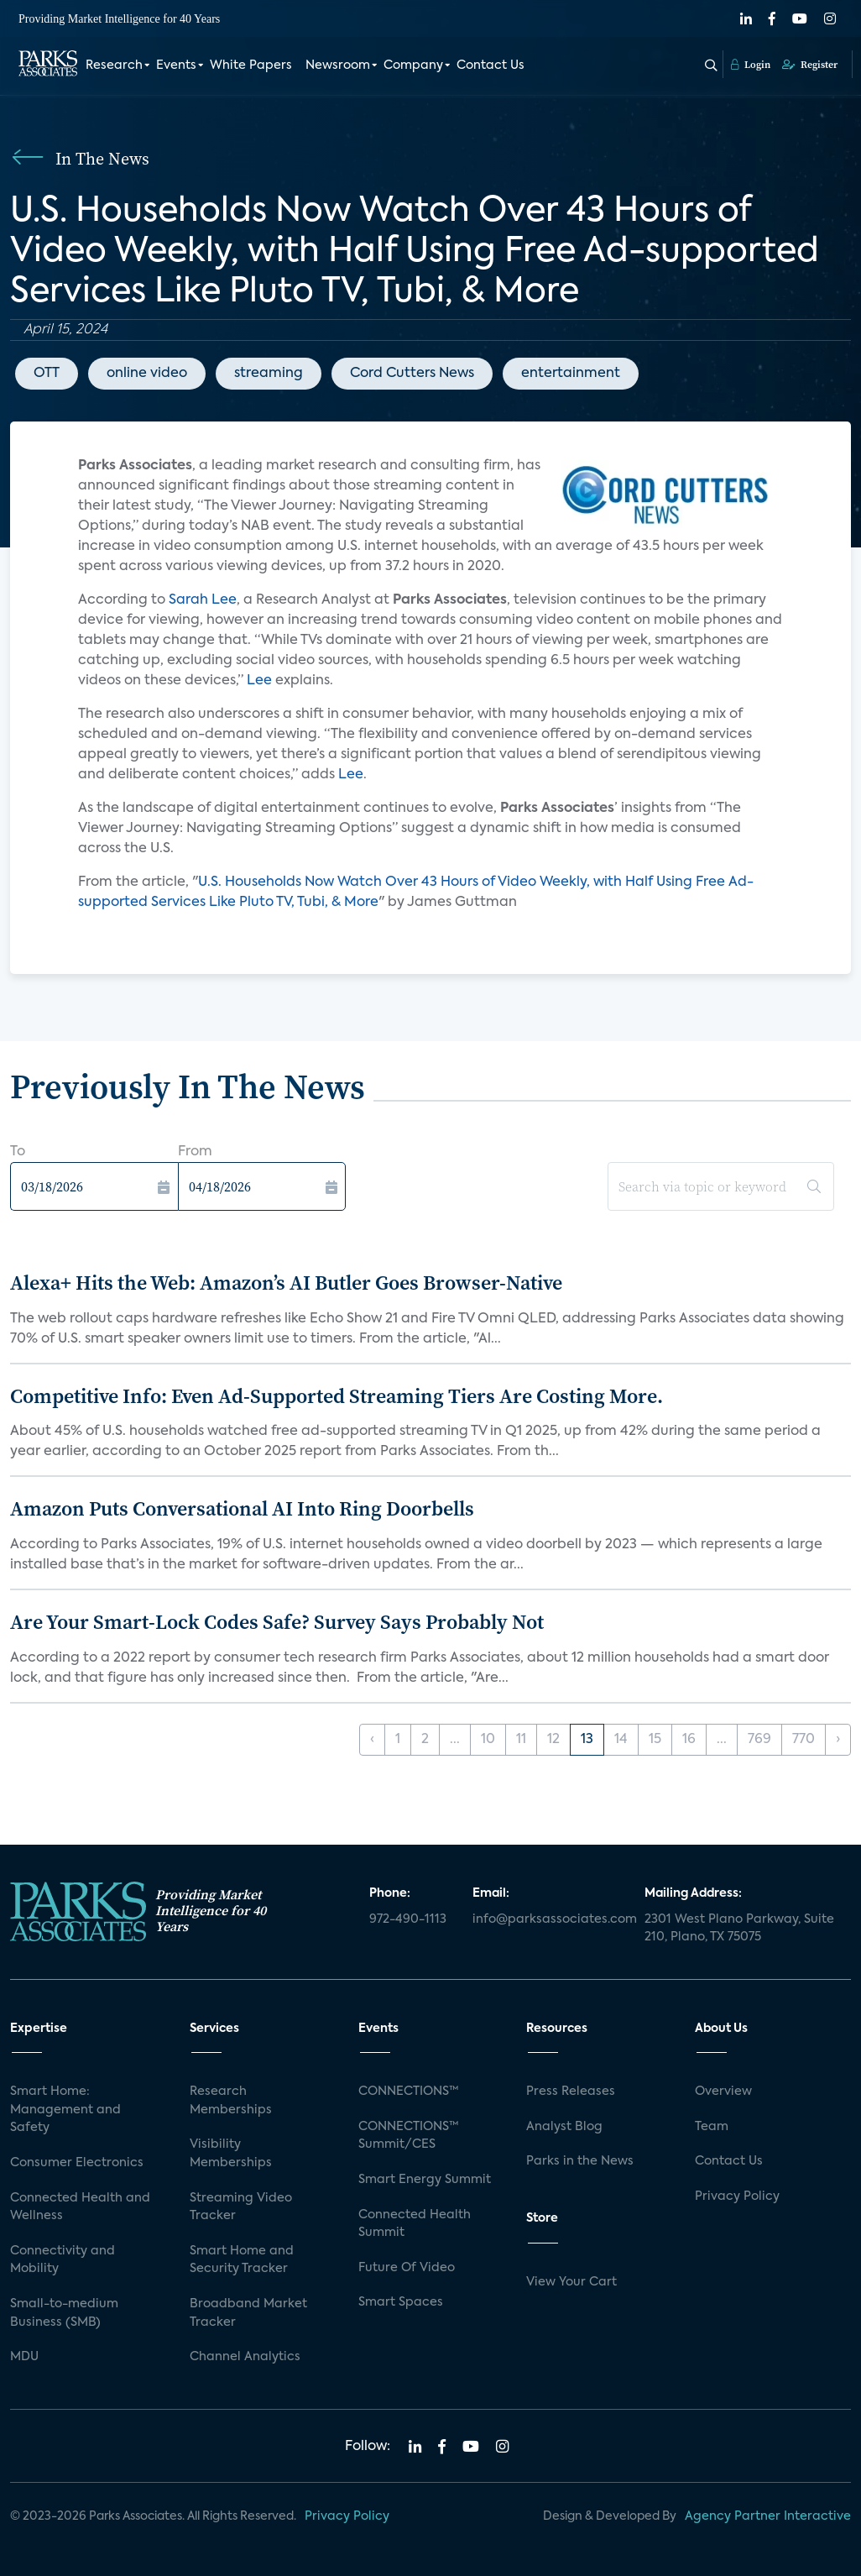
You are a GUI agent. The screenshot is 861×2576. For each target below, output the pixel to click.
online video (147, 373)
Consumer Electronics (77, 2163)
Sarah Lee (203, 600)
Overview (723, 2091)
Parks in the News (580, 2161)
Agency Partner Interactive (768, 2516)
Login (750, 64)
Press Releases (570, 2091)
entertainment (570, 373)
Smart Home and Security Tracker (242, 2260)
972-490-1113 (407, 1919)
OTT (47, 373)
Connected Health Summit (414, 2224)
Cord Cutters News (412, 373)
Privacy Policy (737, 2196)
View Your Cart (571, 2282)
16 (689, 1739)
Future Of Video (406, 2268)
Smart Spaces (400, 2302)
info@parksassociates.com (548, 1919)
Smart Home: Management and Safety (65, 2110)
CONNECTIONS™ (408, 2091)
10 (488, 1739)
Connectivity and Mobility (62, 2260)
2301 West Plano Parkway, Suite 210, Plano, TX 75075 (739, 1929)
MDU (24, 2357)
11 (521, 1739)
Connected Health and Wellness (80, 2207)
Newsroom (337, 65)
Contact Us (490, 65)
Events (176, 65)
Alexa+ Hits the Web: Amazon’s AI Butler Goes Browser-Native (286, 1282)
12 (553, 1739)
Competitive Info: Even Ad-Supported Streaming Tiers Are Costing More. (336, 1396)
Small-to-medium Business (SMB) (64, 2313)
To (17, 1152)
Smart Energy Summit (424, 2180)
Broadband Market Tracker (248, 2313)
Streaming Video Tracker (241, 2207)
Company (413, 65)
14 (621, 1739)
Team (711, 2127)
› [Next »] (838, 1739)
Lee (261, 681)
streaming (268, 373)
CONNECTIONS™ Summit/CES (408, 2136)
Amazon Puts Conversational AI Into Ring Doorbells (242, 1508)
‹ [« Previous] (372, 1739)
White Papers (251, 65)
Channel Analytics (245, 2357)
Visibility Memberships (231, 2154)
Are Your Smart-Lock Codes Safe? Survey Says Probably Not (277, 1622)
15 (655, 1739)
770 (803, 1739)
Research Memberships (231, 2101)
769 (759, 1739)
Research (114, 65)
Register (810, 64)
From (195, 1152)
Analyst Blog (564, 2127)
